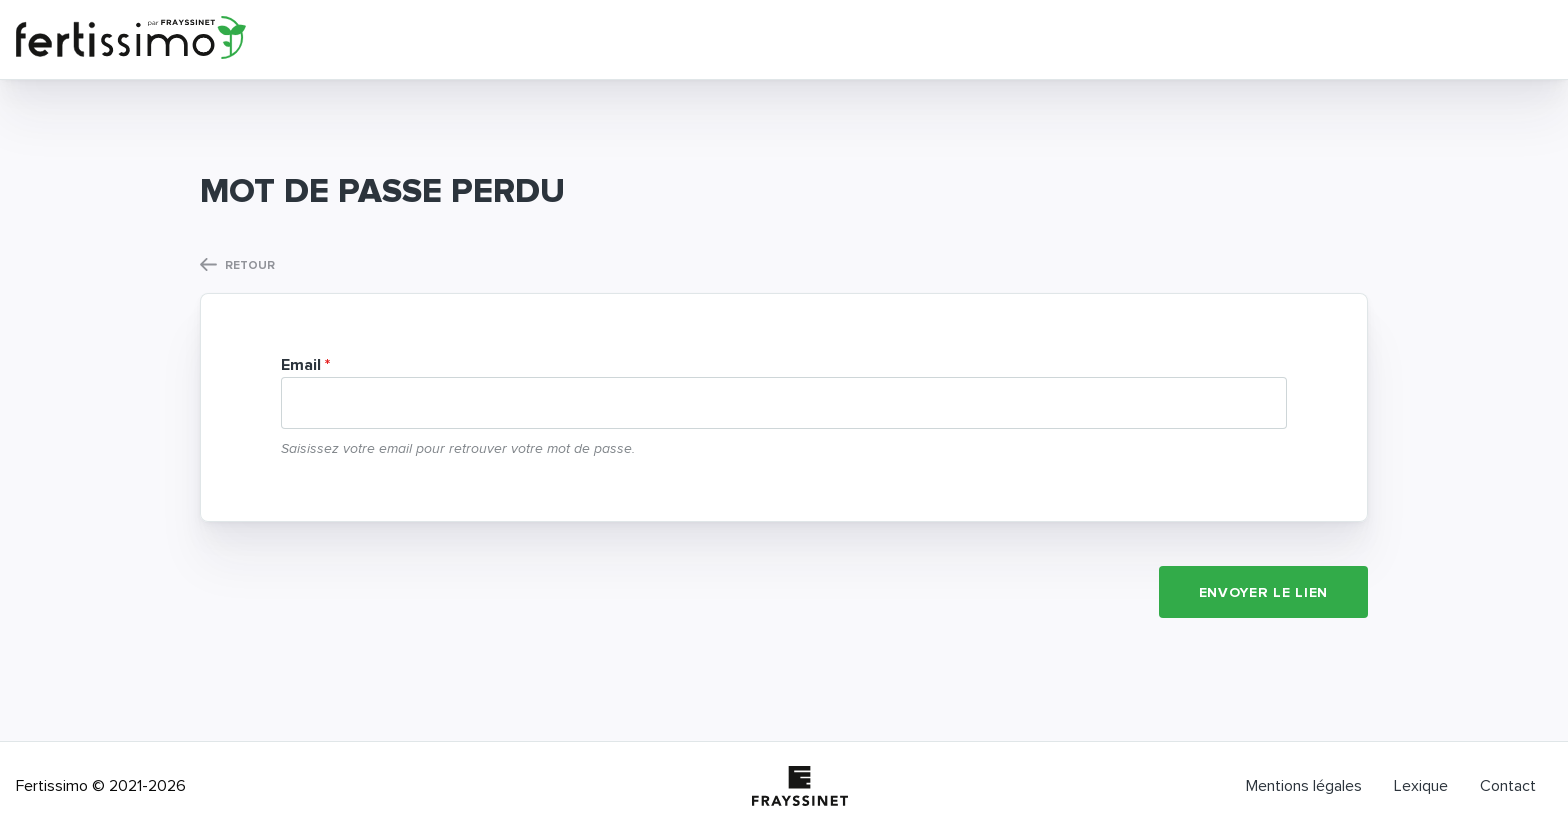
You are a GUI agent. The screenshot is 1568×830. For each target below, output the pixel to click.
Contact (1508, 786)
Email (301, 365)
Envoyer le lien (1264, 593)
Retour (237, 265)
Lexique (1421, 786)
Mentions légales (1304, 786)
